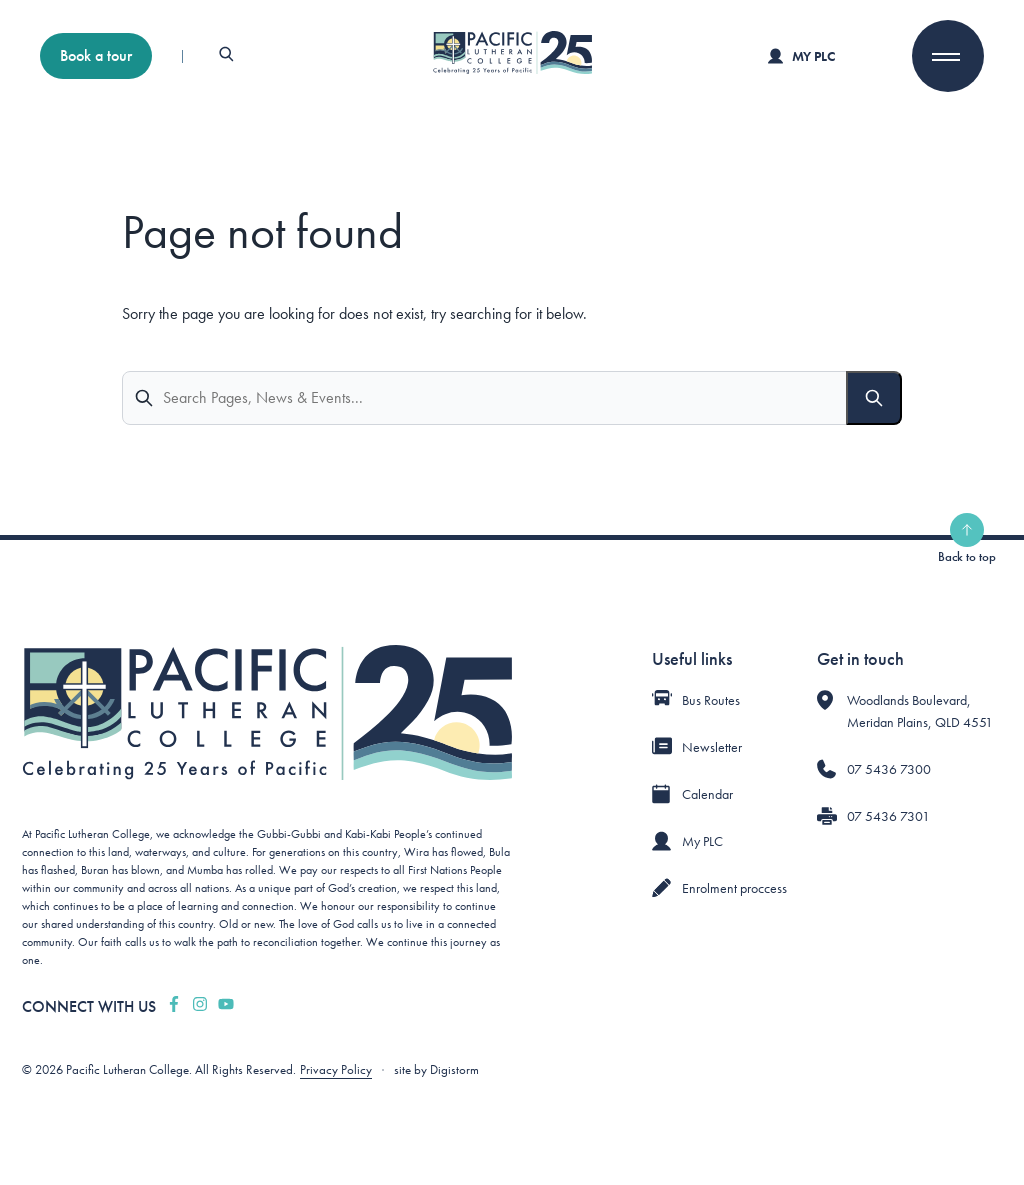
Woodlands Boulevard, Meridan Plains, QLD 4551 (920, 711)
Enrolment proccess (734, 888)
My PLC (801, 56)
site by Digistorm (436, 1069)
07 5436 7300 (889, 769)
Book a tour (96, 55)
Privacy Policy (336, 1069)
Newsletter (712, 747)
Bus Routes (711, 700)
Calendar (707, 794)
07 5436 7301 (888, 816)
